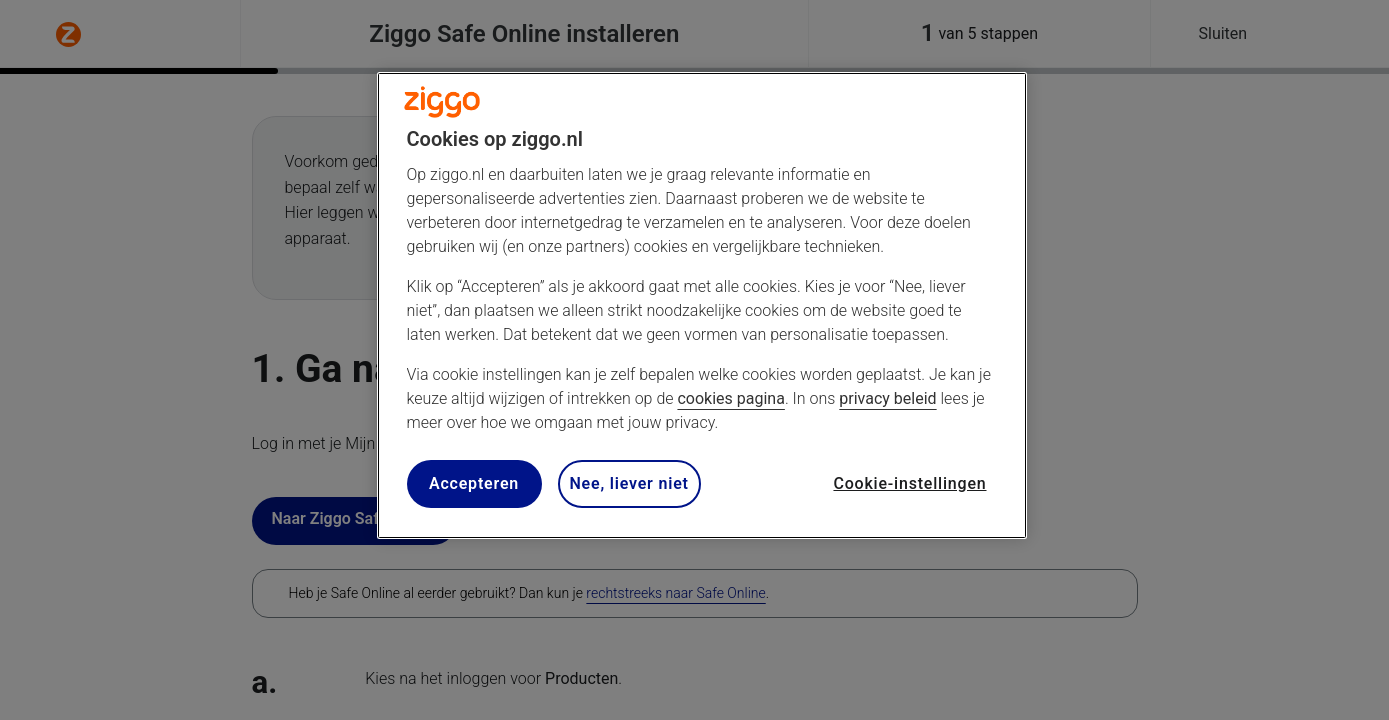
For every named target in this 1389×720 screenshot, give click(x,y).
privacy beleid (887, 398)
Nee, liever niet (629, 483)
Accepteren (474, 483)
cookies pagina (730, 398)
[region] (702, 305)
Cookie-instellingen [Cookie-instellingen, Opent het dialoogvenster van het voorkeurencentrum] (909, 483)
